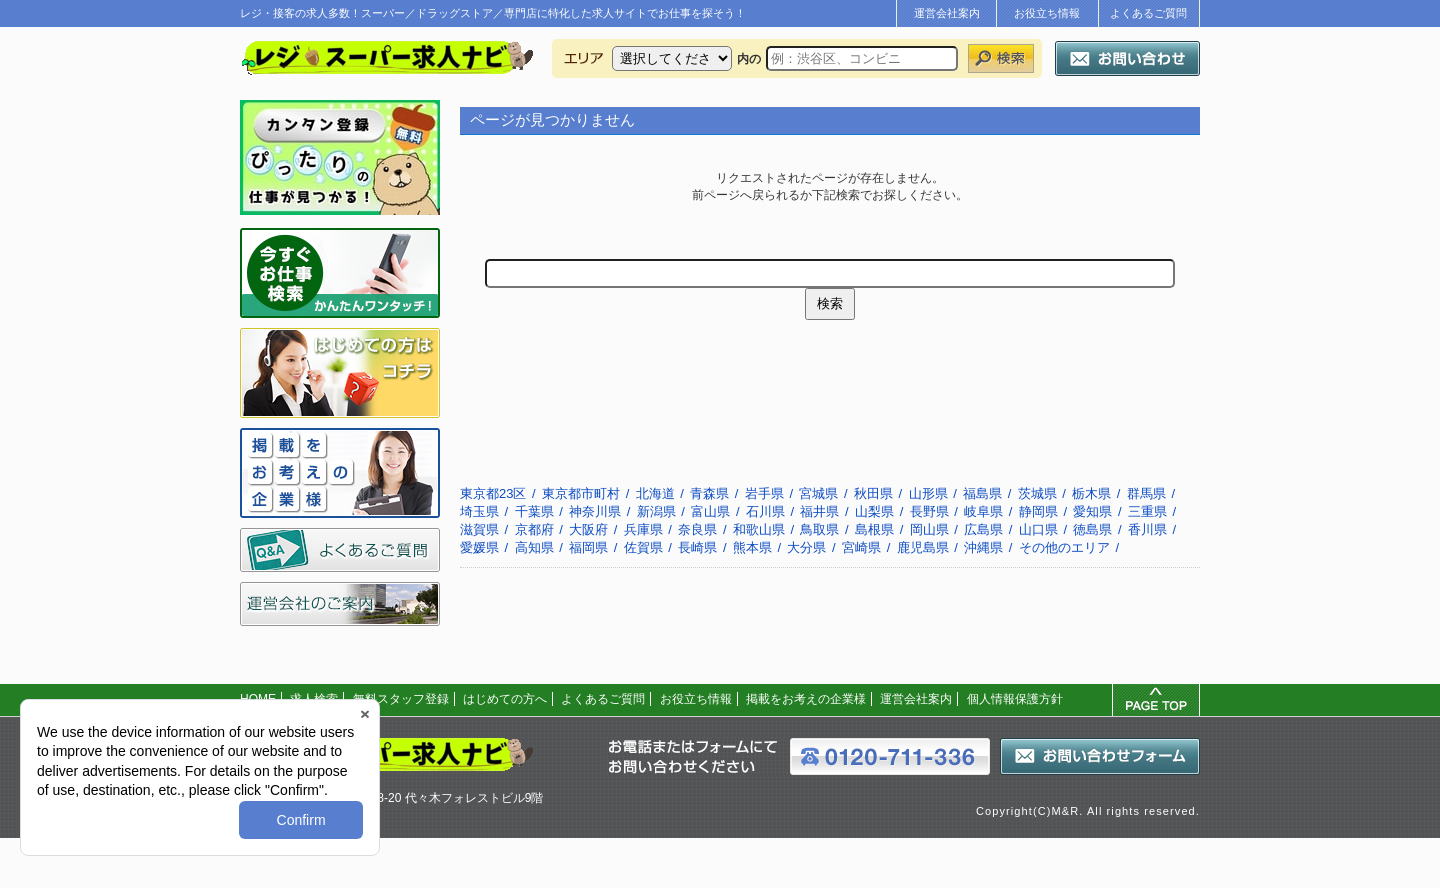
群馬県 (1146, 493)
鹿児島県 (923, 547)
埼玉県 (479, 511)
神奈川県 (595, 511)
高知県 (534, 547)
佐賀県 (643, 547)
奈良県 (697, 529)
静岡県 (1038, 511)
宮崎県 (861, 547)
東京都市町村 (581, 493)
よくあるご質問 (1148, 13)
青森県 (709, 493)
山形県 (928, 493)
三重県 (1147, 511)
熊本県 (752, 547)
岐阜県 (983, 511)
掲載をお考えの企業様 (806, 699)
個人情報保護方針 (1015, 699)
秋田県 (873, 493)
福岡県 (588, 547)
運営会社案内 (947, 13)
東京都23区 (493, 493)
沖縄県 (983, 547)
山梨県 (874, 511)
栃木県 (1091, 493)
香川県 (1147, 529)
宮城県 (818, 493)
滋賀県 (479, 529)
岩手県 (764, 493)
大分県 (806, 547)
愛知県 (1092, 511)
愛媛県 (479, 547)
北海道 (655, 493)
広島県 (983, 529)
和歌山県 (759, 529)
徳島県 (1092, 529)
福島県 (982, 493)
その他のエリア (1064, 547)
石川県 (765, 511)
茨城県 (1037, 493)
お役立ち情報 (1047, 13)
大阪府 (588, 529)
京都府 (534, 529)
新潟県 (656, 511)
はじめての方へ (505, 699)
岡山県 (929, 529)
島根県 (874, 529)
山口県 (1038, 529)
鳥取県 (819, 529)
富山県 (710, 511)
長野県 (929, 511)
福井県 (819, 511)
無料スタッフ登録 (401, 699)
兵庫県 (643, 529)
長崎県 (697, 547)
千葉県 (534, 511)
